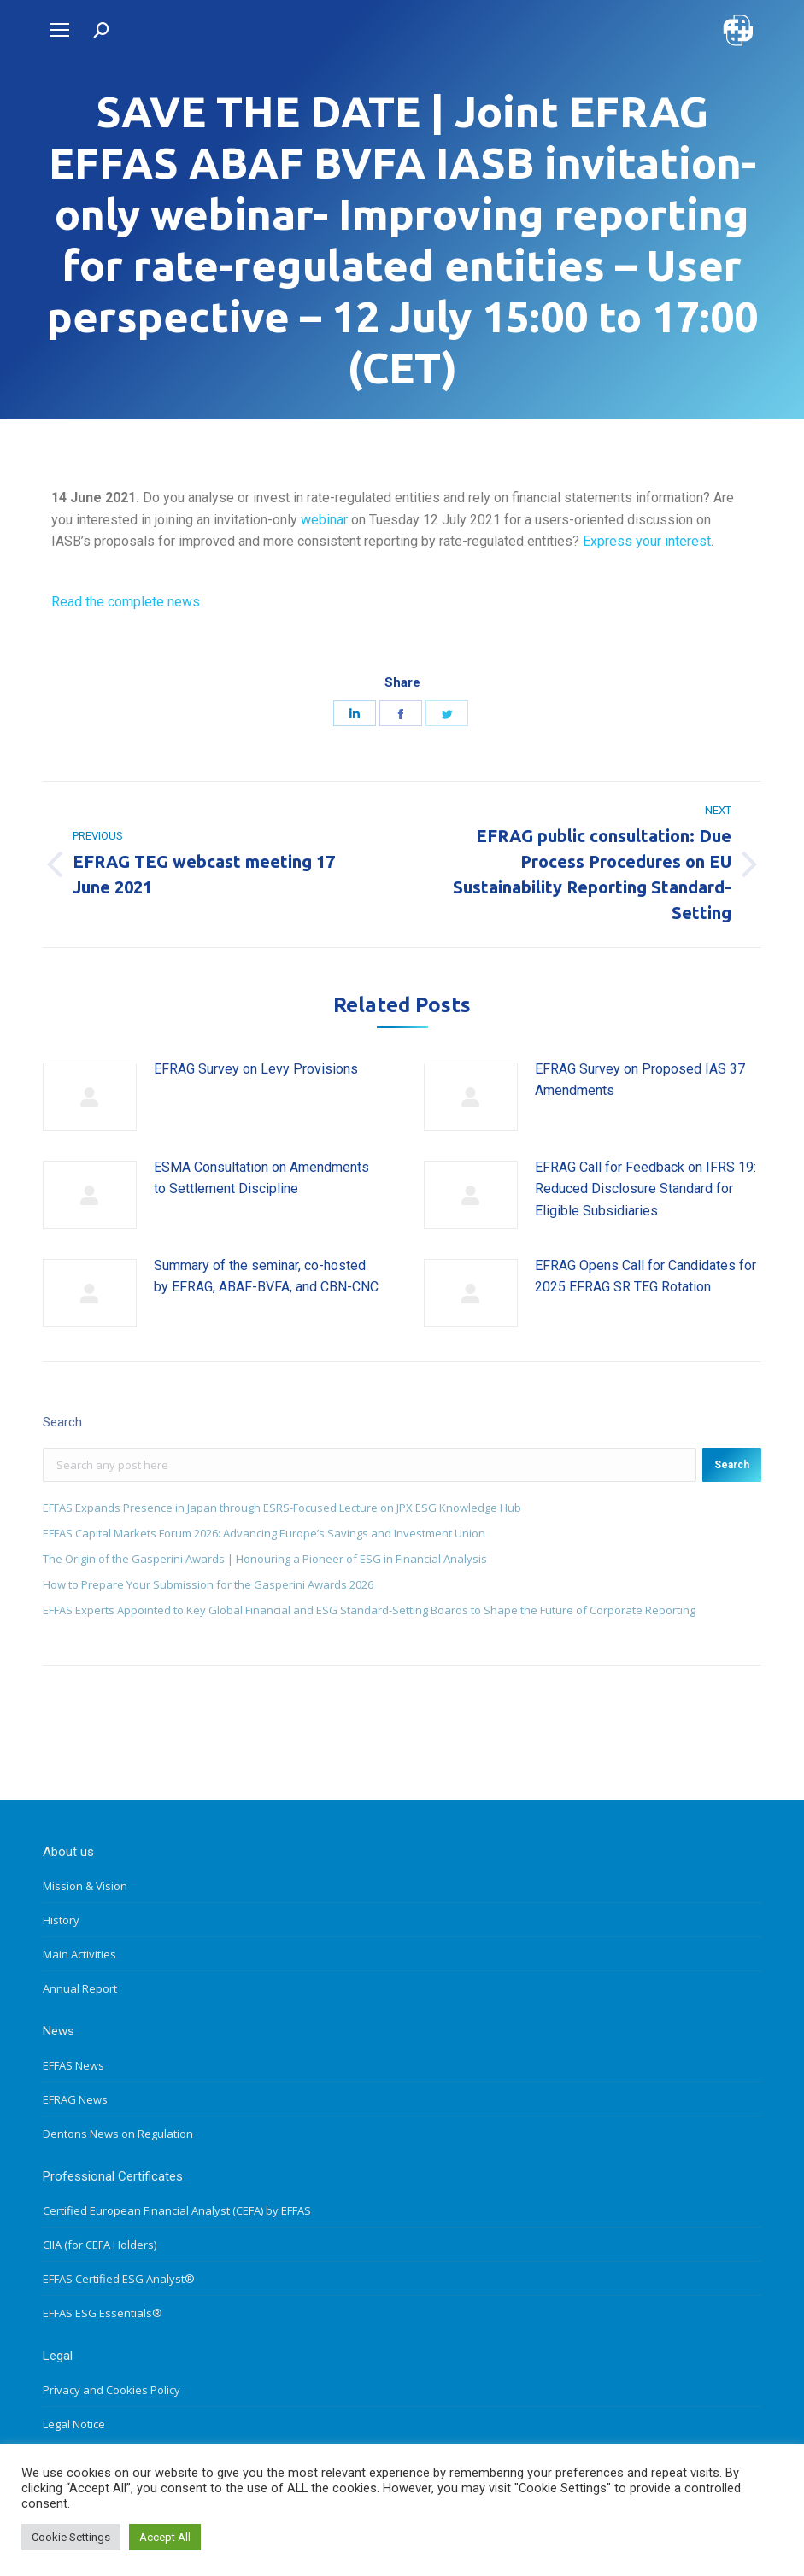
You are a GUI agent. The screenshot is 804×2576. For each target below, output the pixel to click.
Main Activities (79, 1954)
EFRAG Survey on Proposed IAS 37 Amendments (640, 1080)
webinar (324, 520)
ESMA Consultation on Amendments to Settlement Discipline (261, 1178)
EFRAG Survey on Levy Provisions (256, 1069)
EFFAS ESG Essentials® (102, 2313)
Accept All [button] (165, 2537)
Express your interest (647, 541)
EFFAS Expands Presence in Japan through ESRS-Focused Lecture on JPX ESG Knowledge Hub (282, 1507)
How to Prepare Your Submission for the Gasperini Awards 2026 (208, 1584)
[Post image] (90, 1097)
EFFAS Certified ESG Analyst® (119, 2278)
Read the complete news (125, 602)
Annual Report (80, 1988)
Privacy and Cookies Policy (111, 2389)
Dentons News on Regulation (118, 2133)
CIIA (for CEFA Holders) (99, 2244)
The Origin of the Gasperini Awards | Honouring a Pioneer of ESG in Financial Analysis (265, 1558)
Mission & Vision (85, 1886)
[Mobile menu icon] (60, 30)
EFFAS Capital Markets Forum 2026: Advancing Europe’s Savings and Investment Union (264, 1533)
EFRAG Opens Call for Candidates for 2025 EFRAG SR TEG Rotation (645, 1276)
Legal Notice (74, 2424)
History (61, 1920)
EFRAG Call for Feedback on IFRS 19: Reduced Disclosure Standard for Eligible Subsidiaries (645, 1189)
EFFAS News (73, 2065)
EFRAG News (75, 2099)
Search (731, 1465)
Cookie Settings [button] (71, 2537)
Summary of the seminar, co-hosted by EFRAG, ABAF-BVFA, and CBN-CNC (266, 1276)
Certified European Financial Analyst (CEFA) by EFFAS (177, 2210)
